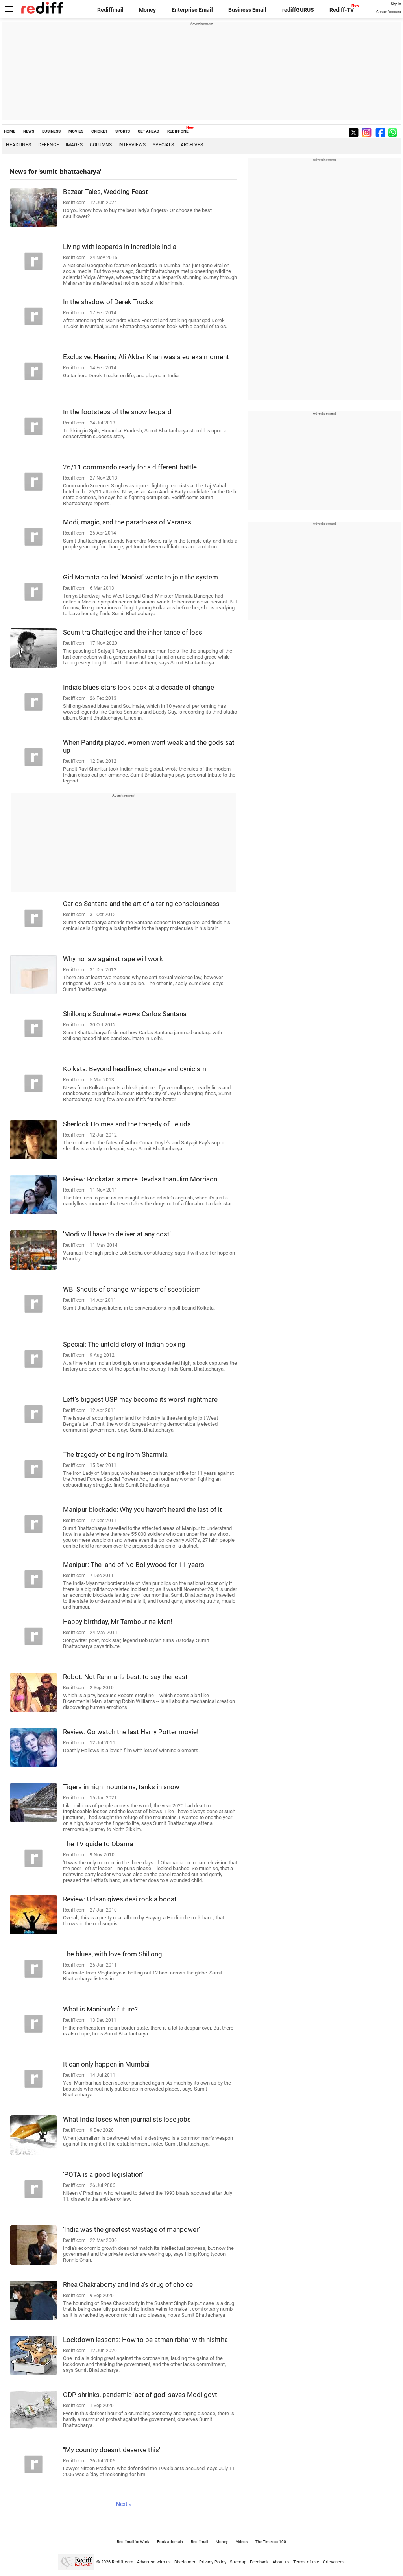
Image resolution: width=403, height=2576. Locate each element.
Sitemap (238, 2562)
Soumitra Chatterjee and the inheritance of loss (132, 632)
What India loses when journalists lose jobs (127, 2119)
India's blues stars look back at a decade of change (138, 687)
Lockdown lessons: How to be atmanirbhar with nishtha (145, 2339)
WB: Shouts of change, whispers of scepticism (132, 1289)
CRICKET (99, 131)
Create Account (388, 12)
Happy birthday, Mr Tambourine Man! (117, 1622)
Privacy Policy (212, 2562)
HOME (9, 131)
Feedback (259, 2562)
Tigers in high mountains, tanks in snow (121, 1787)
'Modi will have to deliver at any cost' (117, 1234)
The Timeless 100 (270, 2541)
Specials (163, 145)
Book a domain (170, 2541)
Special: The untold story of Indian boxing (124, 1344)
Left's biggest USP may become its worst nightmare (140, 1399)
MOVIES (75, 131)
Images (74, 145)
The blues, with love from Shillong (112, 1954)
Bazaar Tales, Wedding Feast (105, 192)
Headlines (18, 145)
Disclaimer (185, 2562)
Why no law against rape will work (113, 959)
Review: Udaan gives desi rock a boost (120, 1899)
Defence (48, 145)
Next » (123, 2504)
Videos (242, 2541)
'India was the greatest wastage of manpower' (131, 2229)
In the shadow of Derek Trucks (108, 302)
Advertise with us (154, 2562)
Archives (192, 145)
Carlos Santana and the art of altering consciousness (141, 904)
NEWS (28, 131)
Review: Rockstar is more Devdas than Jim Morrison (140, 1179)
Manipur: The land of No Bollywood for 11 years (133, 1564)
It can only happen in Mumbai (106, 2064)
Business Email (247, 10)
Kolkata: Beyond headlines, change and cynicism (134, 1069)
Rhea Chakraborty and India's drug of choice (128, 2284)
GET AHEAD (148, 131)
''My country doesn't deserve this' (111, 2450)
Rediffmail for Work (133, 2541)
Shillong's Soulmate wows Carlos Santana (125, 1014)
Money (147, 10)
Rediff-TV (341, 10)
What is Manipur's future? (100, 2009)
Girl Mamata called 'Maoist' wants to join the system (140, 577)
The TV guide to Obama (98, 1844)
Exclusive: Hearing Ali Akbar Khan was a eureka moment (146, 357)
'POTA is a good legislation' (103, 2174)
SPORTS (122, 131)
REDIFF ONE (178, 131)
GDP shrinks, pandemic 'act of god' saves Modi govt (140, 2395)
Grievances (334, 2562)
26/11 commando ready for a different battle (130, 467)
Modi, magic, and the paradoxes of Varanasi (128, 522)
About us (281, 2562)
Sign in (396, 4)
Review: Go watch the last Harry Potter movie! (130, 1732)
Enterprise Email (192, 10)
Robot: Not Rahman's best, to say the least (125, 1677)
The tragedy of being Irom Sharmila (115, 1454)
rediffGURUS (298, 10)
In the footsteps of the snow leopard (117, 412)
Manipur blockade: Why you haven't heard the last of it (142, 1509)
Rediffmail (110, 10)
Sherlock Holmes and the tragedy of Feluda (127, 1124)
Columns (101, 145)
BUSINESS (51, 131)
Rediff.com (122, 2562)
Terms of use (306, 2562)
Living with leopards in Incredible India (119, 247)
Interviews (132, 145)
